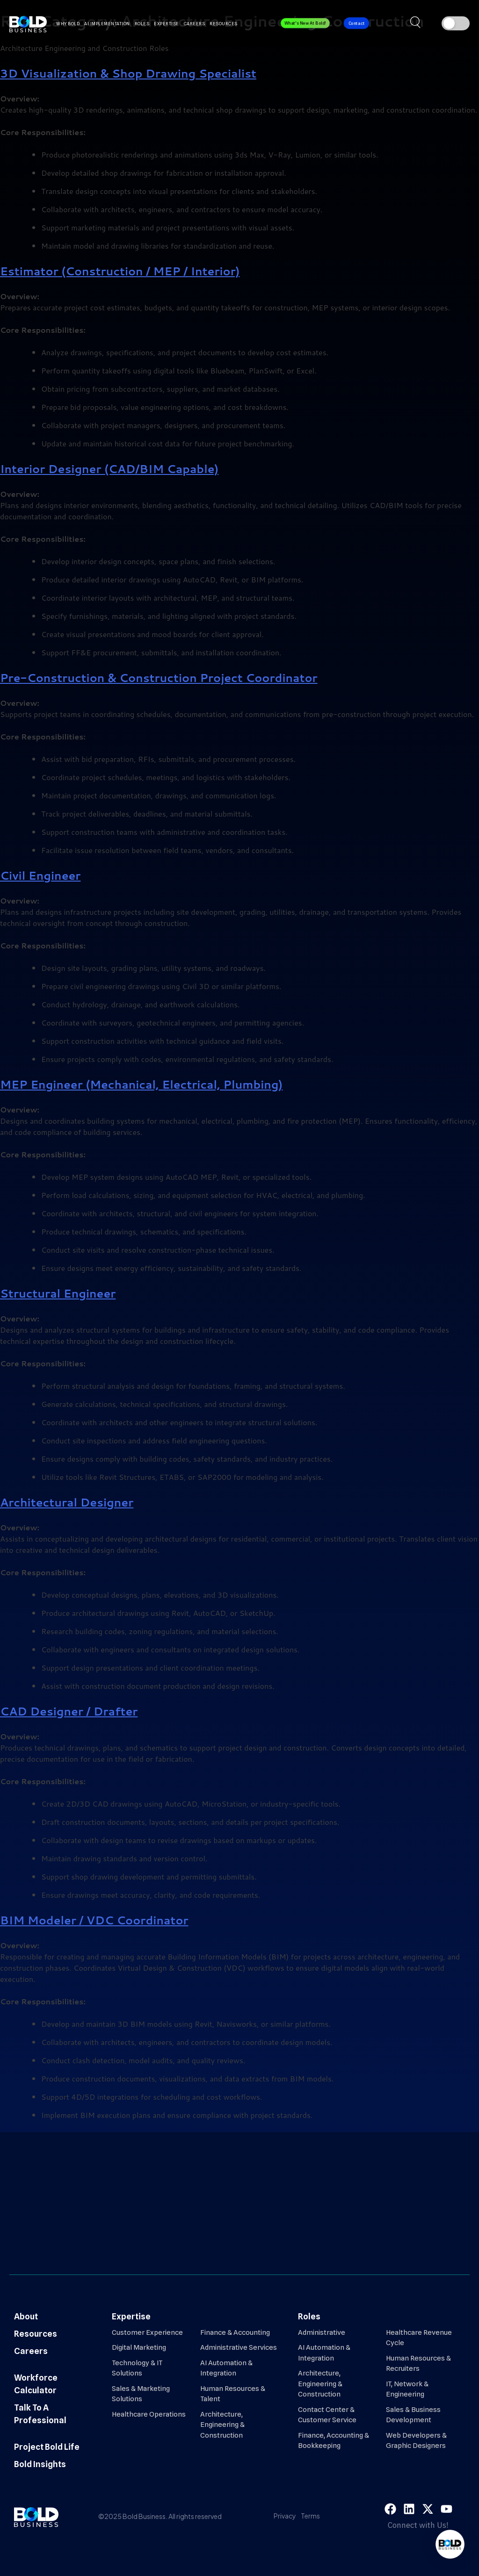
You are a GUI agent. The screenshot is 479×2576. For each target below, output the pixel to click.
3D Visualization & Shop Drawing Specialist (128, 73)
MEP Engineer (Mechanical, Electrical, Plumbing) (141, 1084)
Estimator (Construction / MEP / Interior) (120, 271)
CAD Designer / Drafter (69, 1711)
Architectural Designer (66, 1502)
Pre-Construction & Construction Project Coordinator (159, 678)
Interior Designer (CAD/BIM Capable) (109, 469)
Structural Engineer (58, 1293)
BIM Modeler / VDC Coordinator (94, 1920)
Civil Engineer (40, 875)
